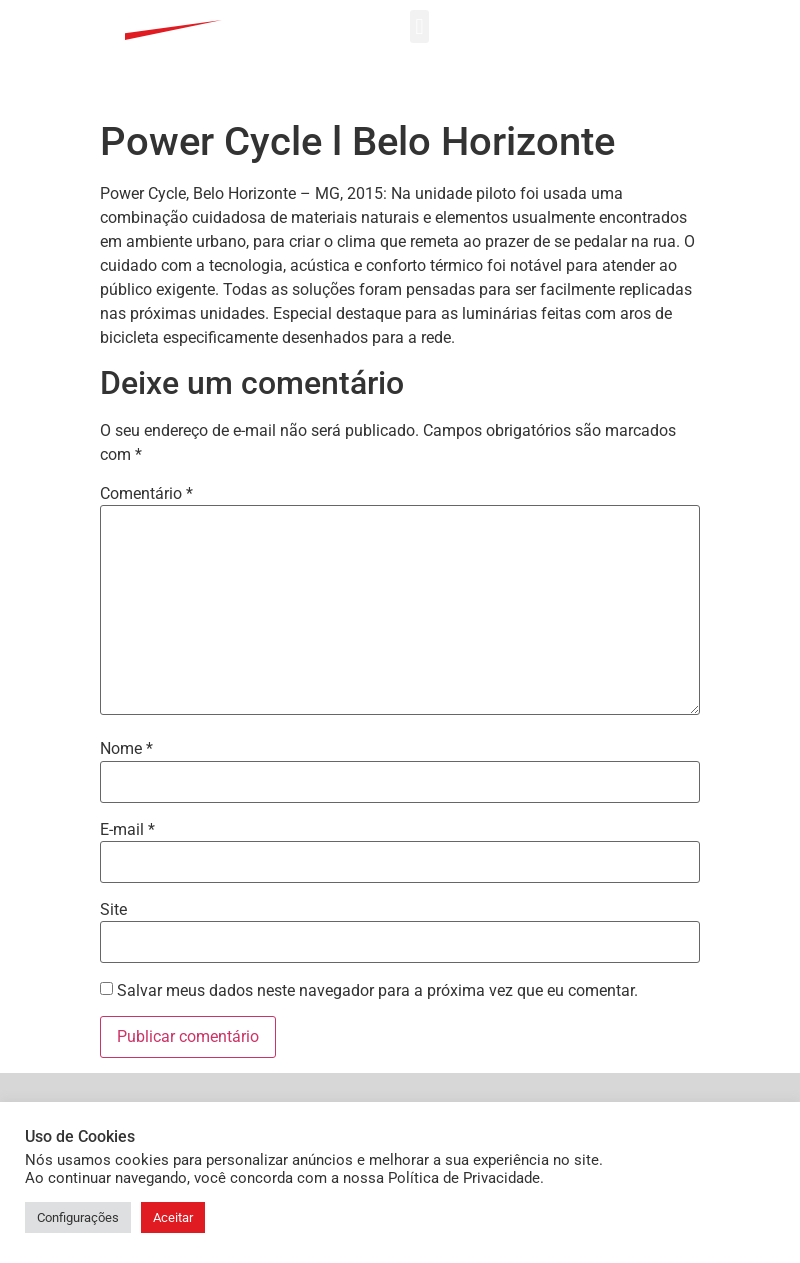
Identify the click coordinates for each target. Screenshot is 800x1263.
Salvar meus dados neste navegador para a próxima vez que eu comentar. (377, 874)
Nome (126, 632)
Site (113, 793)
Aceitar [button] (173, 1217)
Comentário (146, 377)
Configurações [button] (78, 1217)
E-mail (127, 713)
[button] (419, 26)
